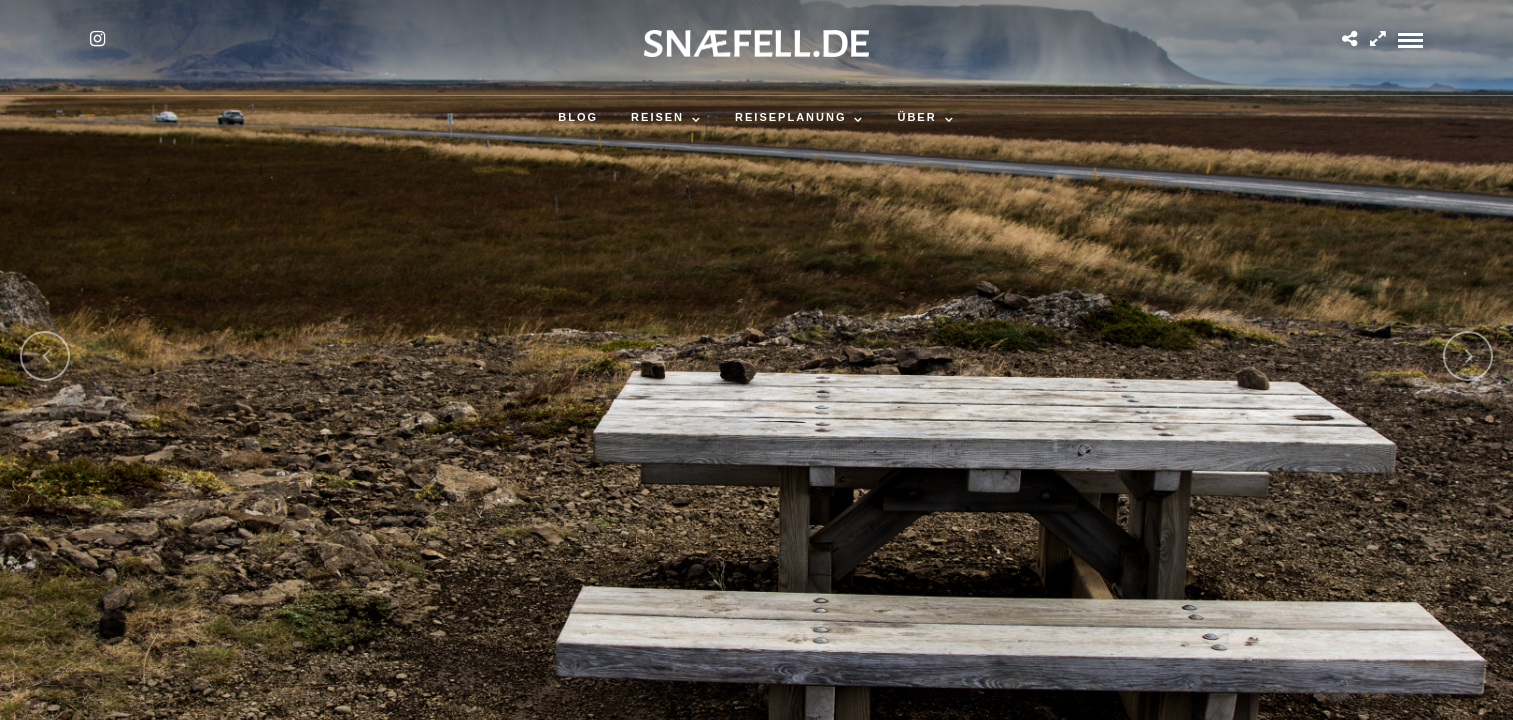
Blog (578, 117)
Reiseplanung (790, 117)
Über (916, 117)
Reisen (657, 117)
